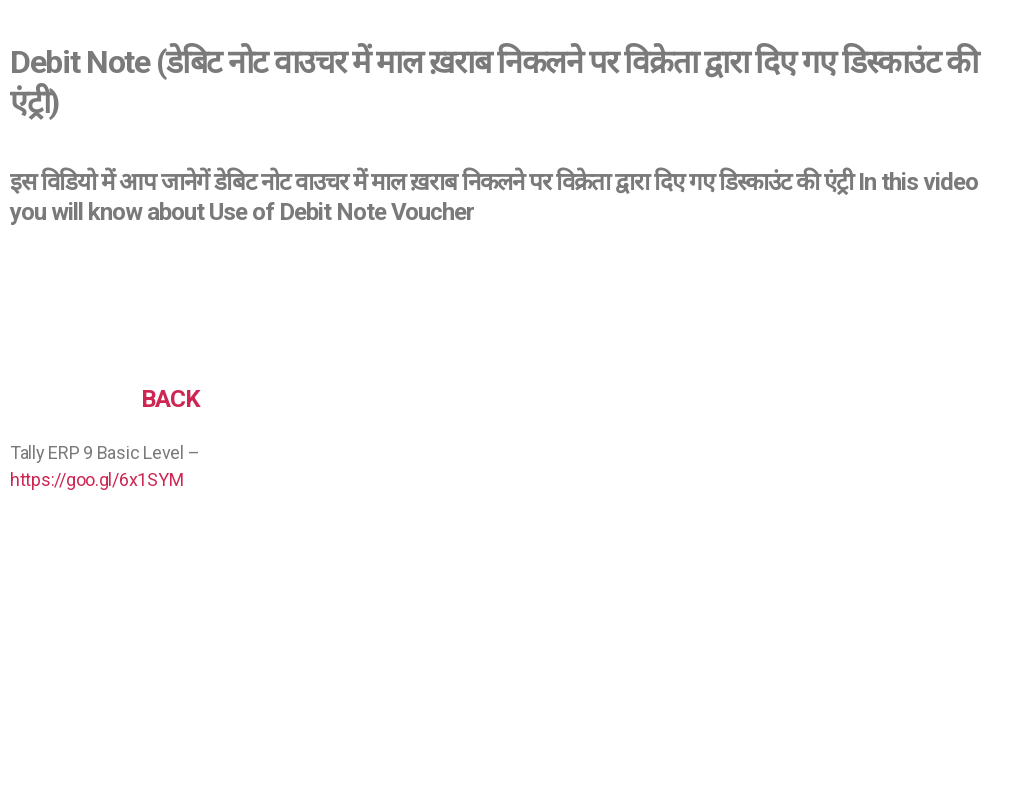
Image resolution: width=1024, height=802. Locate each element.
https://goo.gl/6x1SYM (96, 479)
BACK (170, 399)
